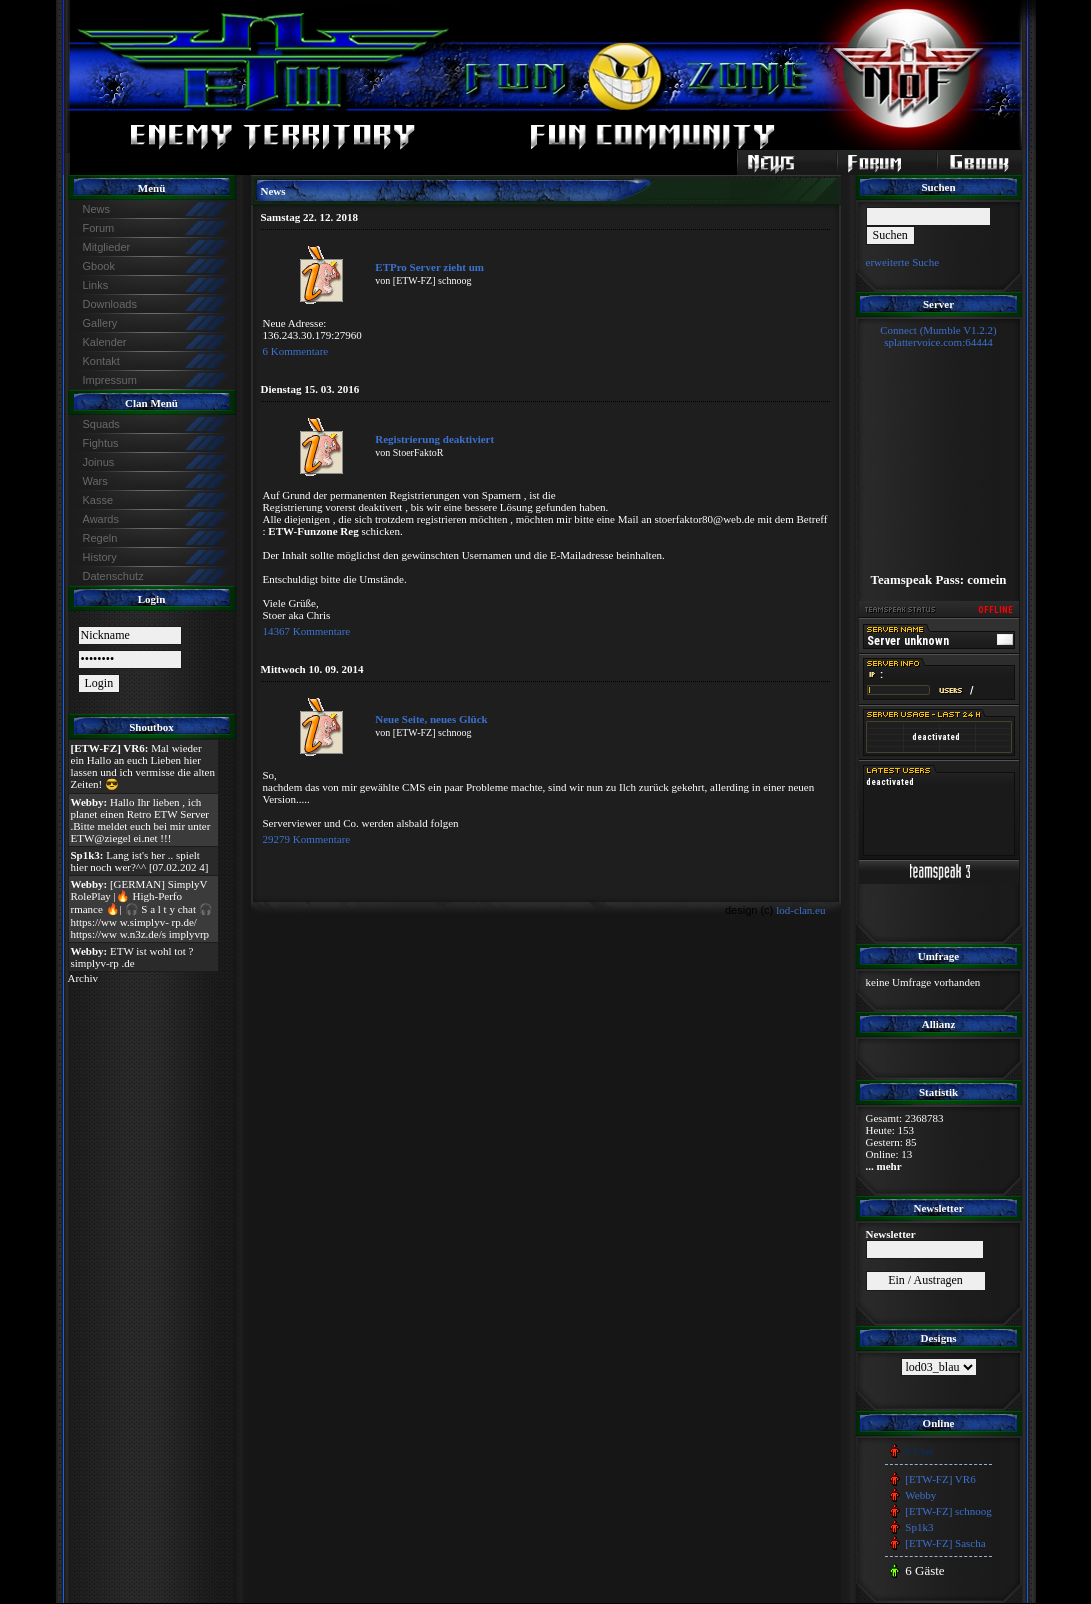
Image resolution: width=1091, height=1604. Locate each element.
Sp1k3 (919, 1527)
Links (96, 285)
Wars (95, 481)
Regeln (100, 538)
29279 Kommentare (307, 839)
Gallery (100, 323)
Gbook (99, 266)
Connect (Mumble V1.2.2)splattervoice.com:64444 (938, 336)
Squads (101, 424)
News (97, 209)
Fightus (101, 443)
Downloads (110, 304)
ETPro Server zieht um (429, 267)
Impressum (110, 380)
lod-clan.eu (800, 910)
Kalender (105, 342)
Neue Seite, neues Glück (431, 719)
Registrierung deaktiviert (434, 439)
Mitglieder (107, 247)
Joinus (99, 462)
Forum (99, 228)
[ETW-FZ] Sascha (945, 1543)
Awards (101, 519)
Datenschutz (113, 576)
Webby (920, 1495)
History (100, 557)
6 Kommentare (296, 351)
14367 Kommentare (307, 631)
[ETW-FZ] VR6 (940, 1479)
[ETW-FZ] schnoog (948, 1511)
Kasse (98, 500)
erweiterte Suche (903, 262)
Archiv (83, 978)
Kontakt (101, 361)
